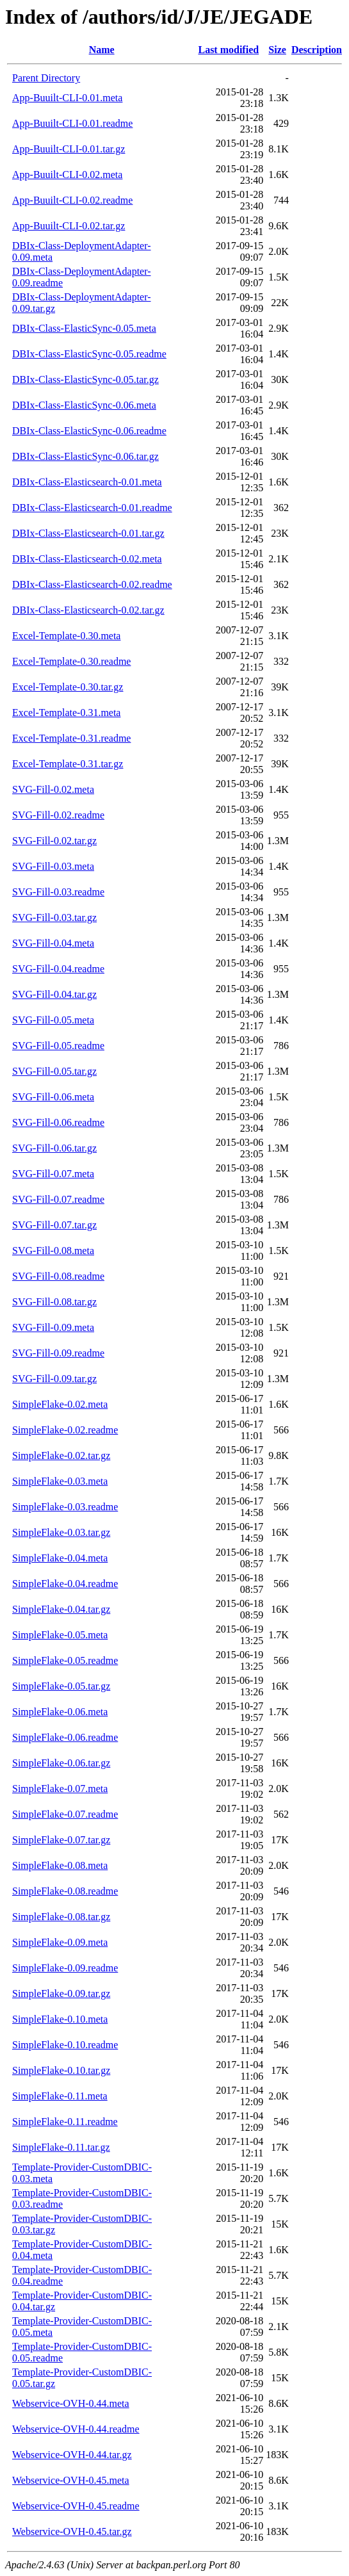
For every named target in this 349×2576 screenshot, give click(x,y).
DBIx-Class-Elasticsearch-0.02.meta (87, 558)
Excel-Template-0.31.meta (66, 712)
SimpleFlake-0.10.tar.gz (61, 2070)
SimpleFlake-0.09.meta (60, 1942)
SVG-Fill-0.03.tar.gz (54, 917)
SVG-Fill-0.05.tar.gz (54, 1071)
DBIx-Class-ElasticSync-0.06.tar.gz (85, 456)
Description (316, 49)
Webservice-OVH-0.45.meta (70, 2480)
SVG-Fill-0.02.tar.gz (54, 840)
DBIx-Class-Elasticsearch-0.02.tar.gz (88, 610)
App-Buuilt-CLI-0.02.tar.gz (68, 225)
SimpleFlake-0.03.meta (60, 1481)
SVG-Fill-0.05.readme (58, 1045)
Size (277, 49)
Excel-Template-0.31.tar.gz (67, 763)
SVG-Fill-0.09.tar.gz (54, 1378)
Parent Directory (46, 77)
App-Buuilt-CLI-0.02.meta (67, 174)
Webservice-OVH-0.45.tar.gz (72, 2531)
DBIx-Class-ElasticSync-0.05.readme (89, 353)
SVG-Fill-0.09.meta (53, 1327)
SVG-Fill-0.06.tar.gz (54, 1148)
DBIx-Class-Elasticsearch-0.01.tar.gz (88, 533)
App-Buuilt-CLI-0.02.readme (72, 200)
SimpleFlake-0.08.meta (60, 1865)
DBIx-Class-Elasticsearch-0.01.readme (92, 507)
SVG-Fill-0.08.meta (53, 1250)
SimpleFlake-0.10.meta (60, 2019)
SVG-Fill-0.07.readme (58, 1199)
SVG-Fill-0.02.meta (53, 789)
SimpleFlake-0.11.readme (65, 2121)
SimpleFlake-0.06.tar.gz (61, 1762)
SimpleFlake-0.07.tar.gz (61, 1839)
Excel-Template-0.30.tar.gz (67, 686)
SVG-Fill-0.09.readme (58, 1353)
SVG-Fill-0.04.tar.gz (54, 994)
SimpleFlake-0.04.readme (65, 1583)
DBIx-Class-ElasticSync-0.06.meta (84, 405)
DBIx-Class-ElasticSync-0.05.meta (84, 328)
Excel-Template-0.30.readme (71, 661)
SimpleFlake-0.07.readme (65, 1814)
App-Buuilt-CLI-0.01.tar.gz (68, 148)
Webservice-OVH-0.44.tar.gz (72, 2454)
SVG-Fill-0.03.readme (58, 891)
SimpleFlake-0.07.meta (60, 1788)
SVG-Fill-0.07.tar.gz (54, 1224)
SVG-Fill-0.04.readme (58, 968)
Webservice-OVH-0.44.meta (70, 2403)
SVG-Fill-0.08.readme (58, 1276)
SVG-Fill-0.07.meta (53, 1173)
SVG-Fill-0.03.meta (53, 866)
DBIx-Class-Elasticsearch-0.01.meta (87, 482)
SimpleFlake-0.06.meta (60, 1711)
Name (102, 49)
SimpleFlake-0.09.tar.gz (61, 1993)
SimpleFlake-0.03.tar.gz (61, 1532)
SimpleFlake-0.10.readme (65, 2044)
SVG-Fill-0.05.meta (53, 1020)
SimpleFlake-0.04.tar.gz (61, 1609)
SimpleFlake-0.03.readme (65, 1506)
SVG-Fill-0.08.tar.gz (54, 1301)
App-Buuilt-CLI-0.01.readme (72, 123)
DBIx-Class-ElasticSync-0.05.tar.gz (85, 379)
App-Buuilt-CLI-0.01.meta (67, 97)
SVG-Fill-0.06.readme (58, 1122)
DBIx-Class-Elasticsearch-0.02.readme (92, 584)
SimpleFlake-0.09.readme (65, 1967)
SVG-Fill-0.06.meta (53, 1096)
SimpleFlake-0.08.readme (65, 1891)
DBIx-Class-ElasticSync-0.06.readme (89, 430)
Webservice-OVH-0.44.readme (76, 2429)
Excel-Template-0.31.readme (71, 738)
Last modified (228, 49)
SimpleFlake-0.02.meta (60, 1404)
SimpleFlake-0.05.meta (60, 1634)
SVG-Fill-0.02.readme (58, 815)
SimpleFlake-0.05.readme (65, 1660)
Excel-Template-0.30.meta (66, 635)
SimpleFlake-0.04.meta (60, 1558)
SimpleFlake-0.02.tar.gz (61, 1455)
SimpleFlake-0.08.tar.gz (61, 1916)
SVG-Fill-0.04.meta (53, 943)
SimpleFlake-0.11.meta (60, 2096)
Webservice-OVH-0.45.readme (76, 2505)
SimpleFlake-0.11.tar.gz (61, 2147)
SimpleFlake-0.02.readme (65, 1429)
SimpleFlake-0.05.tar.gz (61, 1686)
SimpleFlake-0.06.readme (65, 1737)
